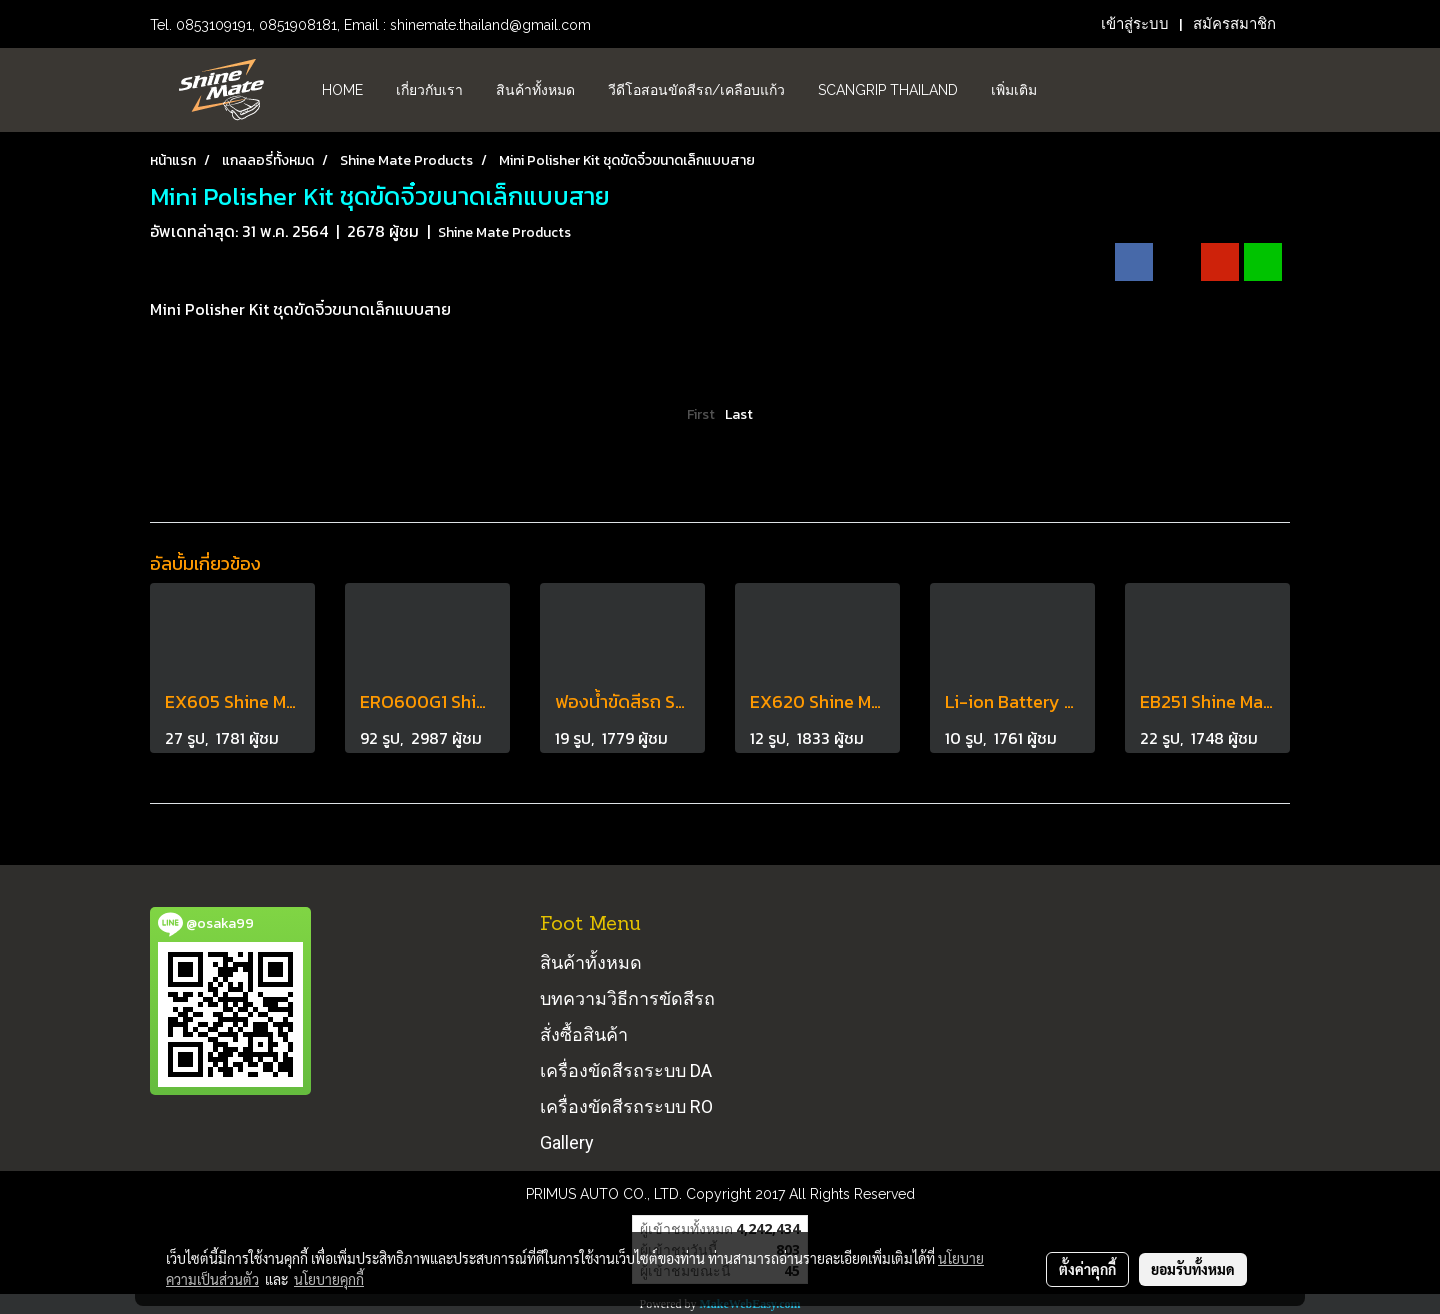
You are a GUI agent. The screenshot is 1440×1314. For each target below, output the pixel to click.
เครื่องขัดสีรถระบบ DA (626, 1070)
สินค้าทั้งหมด (535, 90)
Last (739, 414)
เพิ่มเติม (1014, 90)
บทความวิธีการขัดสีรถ (627, 998)
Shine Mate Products (504, 232)
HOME (342, 90)
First (701, 414)
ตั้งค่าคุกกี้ (1087, 1269)
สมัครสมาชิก (1234, 24)
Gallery (567, 1142)
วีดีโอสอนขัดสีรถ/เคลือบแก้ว (696, 90)
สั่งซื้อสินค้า (584, 1034)
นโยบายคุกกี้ (329, 1279)
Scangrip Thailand (888, 90)
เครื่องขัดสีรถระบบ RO (626, 1106)
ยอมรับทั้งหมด (1193, 1269)
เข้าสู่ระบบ (1135, 24)
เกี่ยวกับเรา (429, 90)
